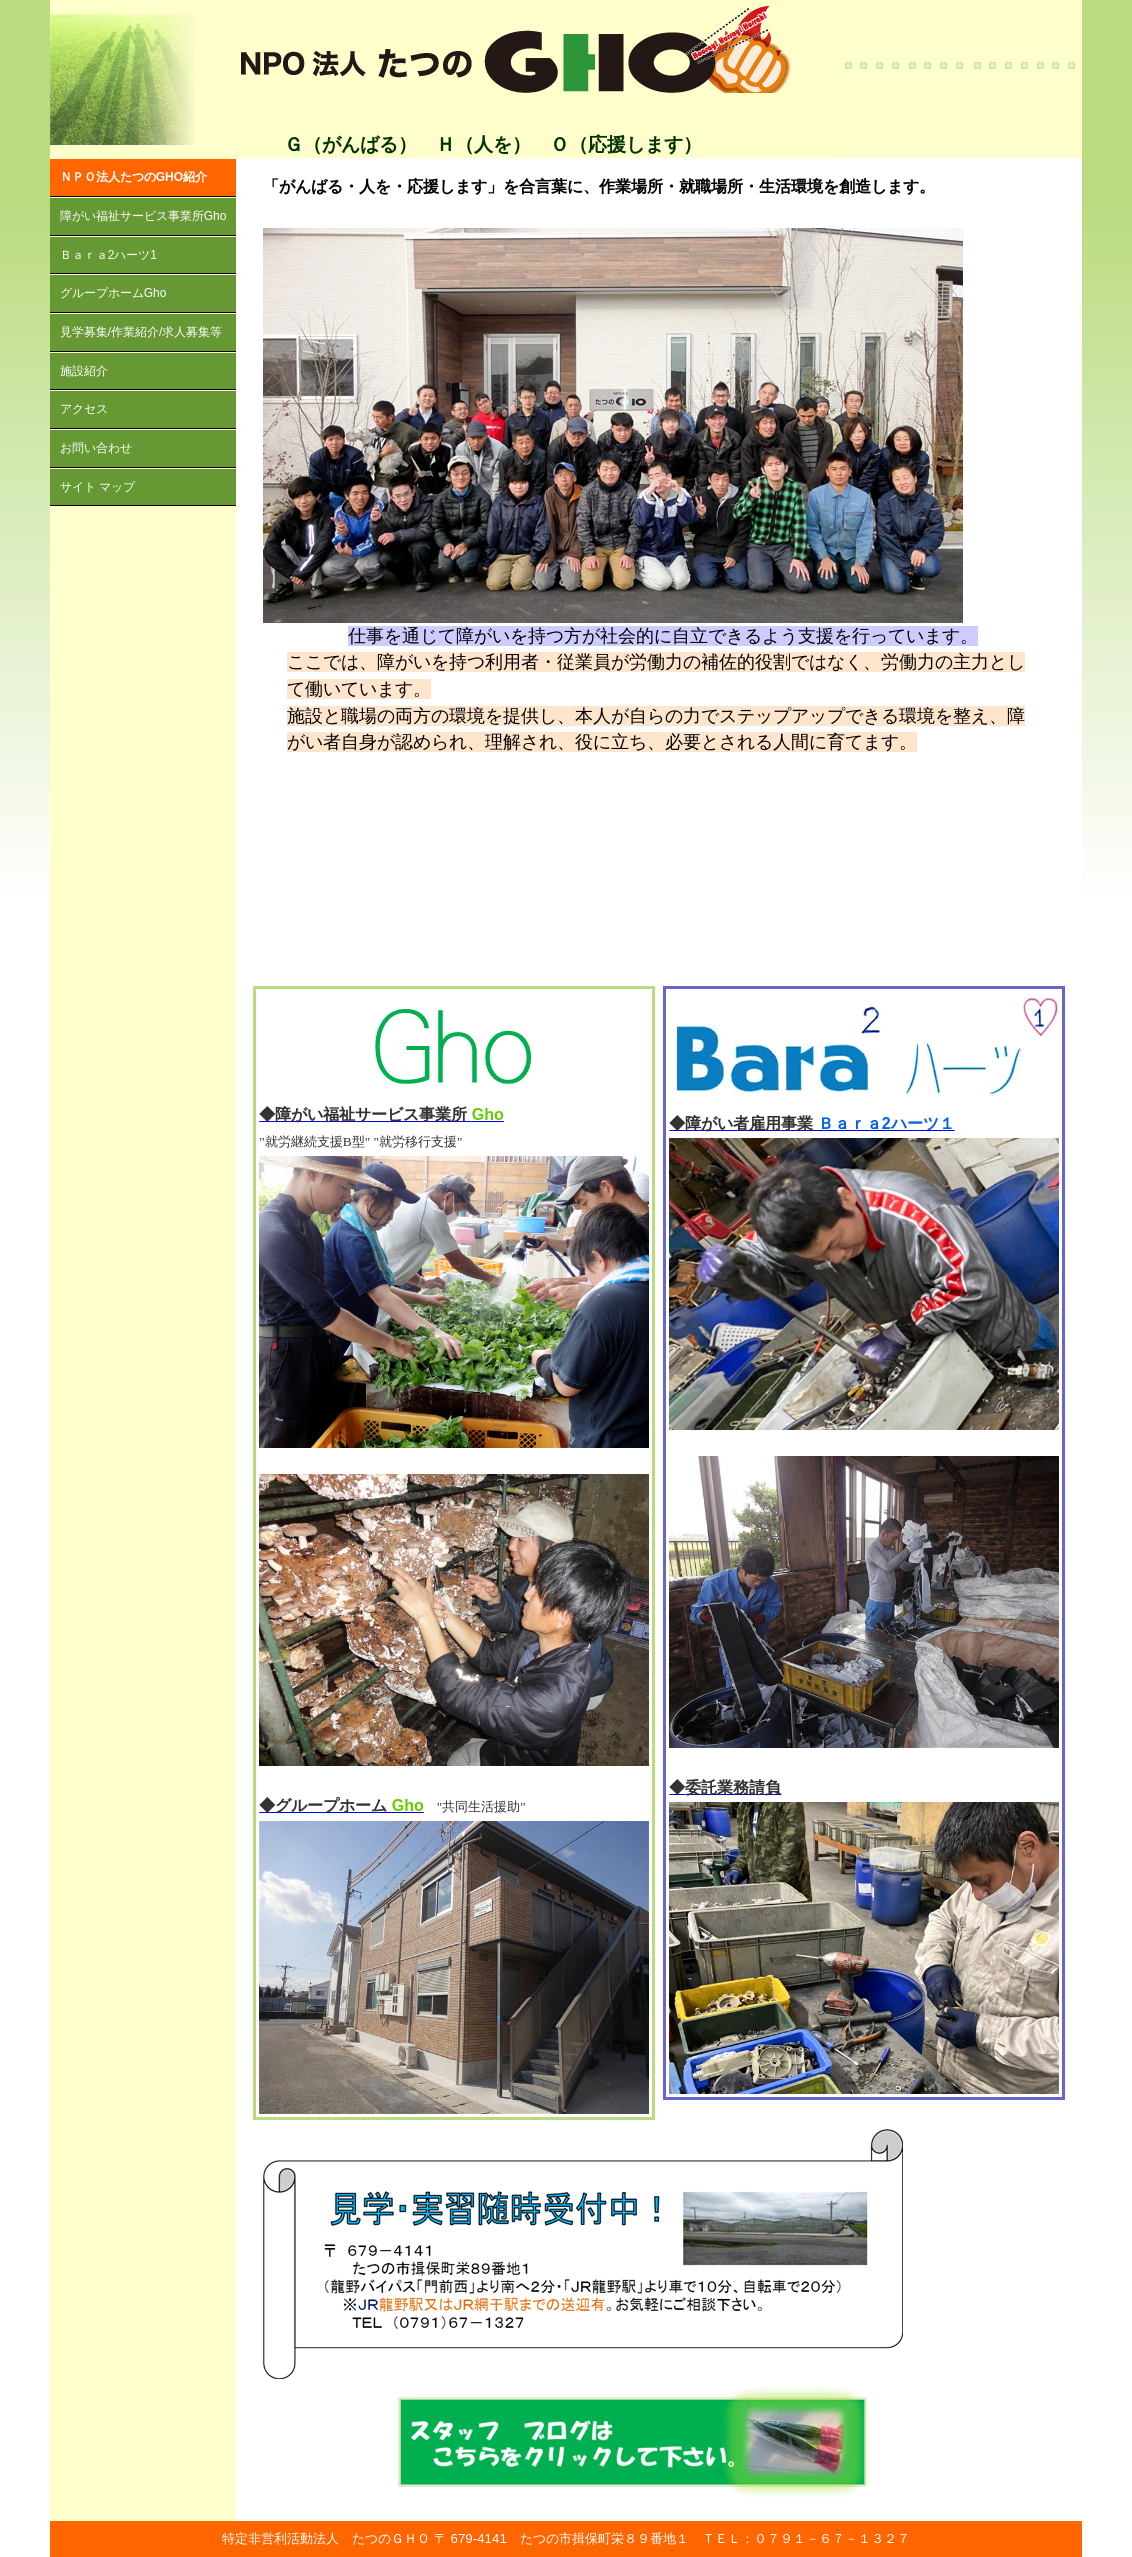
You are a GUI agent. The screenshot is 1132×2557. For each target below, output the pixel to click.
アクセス (84, 409)
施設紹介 (84, 371)
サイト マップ (97, 487)
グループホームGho (113, 293)
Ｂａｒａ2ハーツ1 (108, 255)
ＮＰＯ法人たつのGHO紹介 (133, 177)
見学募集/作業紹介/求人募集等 (141, 332)
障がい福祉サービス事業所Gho (143, 216)
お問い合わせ (96, 448)
